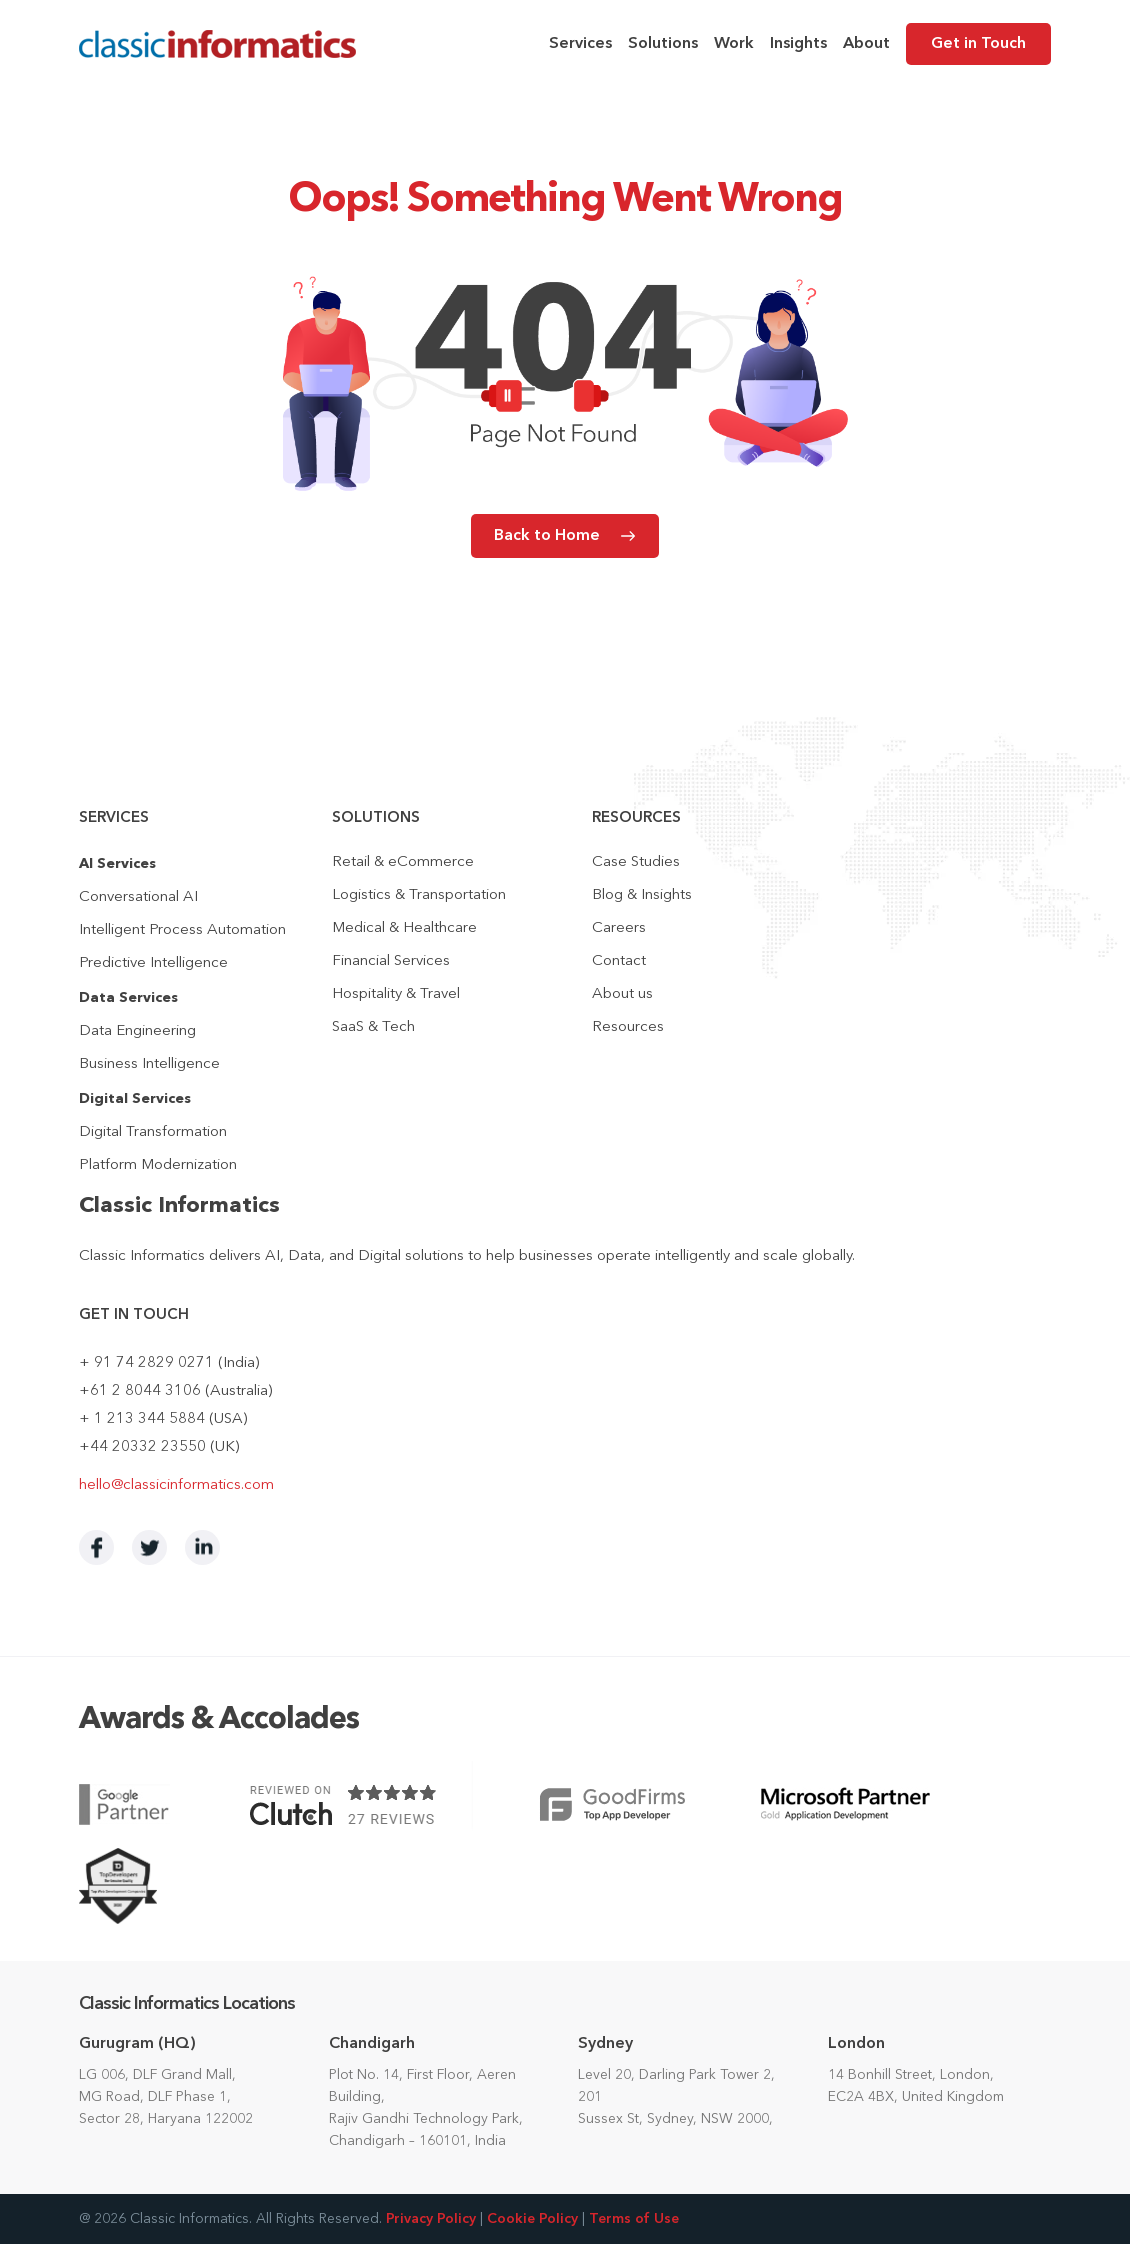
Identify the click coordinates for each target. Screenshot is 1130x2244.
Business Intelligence (149, 1064)
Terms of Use (634, 2219)
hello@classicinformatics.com (176, 1485)
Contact (619, 961)
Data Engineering (137, 1031)
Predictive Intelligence (153, 963)
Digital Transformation (153, 1132)
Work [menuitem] (734, 44)
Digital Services (135, 1099)
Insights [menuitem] (798, 44)
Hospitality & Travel (396, 994)
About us (622, 994)
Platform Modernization (158, 1165)
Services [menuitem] (580, 44)
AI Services (117, 864)
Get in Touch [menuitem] (978, 44)
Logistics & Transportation (419, 895)
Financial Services (391, 961)
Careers (619, 928)
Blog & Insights (642, 895)
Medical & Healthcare (404, 928)
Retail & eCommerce (403, 862)
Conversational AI (138, 897)
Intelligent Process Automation (182, 930)
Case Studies (636, 862)
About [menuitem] (866, 44)
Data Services (128, 998)
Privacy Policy (431, 2219)
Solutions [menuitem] (663, 44)
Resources (628, 1027)
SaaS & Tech (373, 1027)
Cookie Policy (532, 2219)
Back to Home (547, 536)
